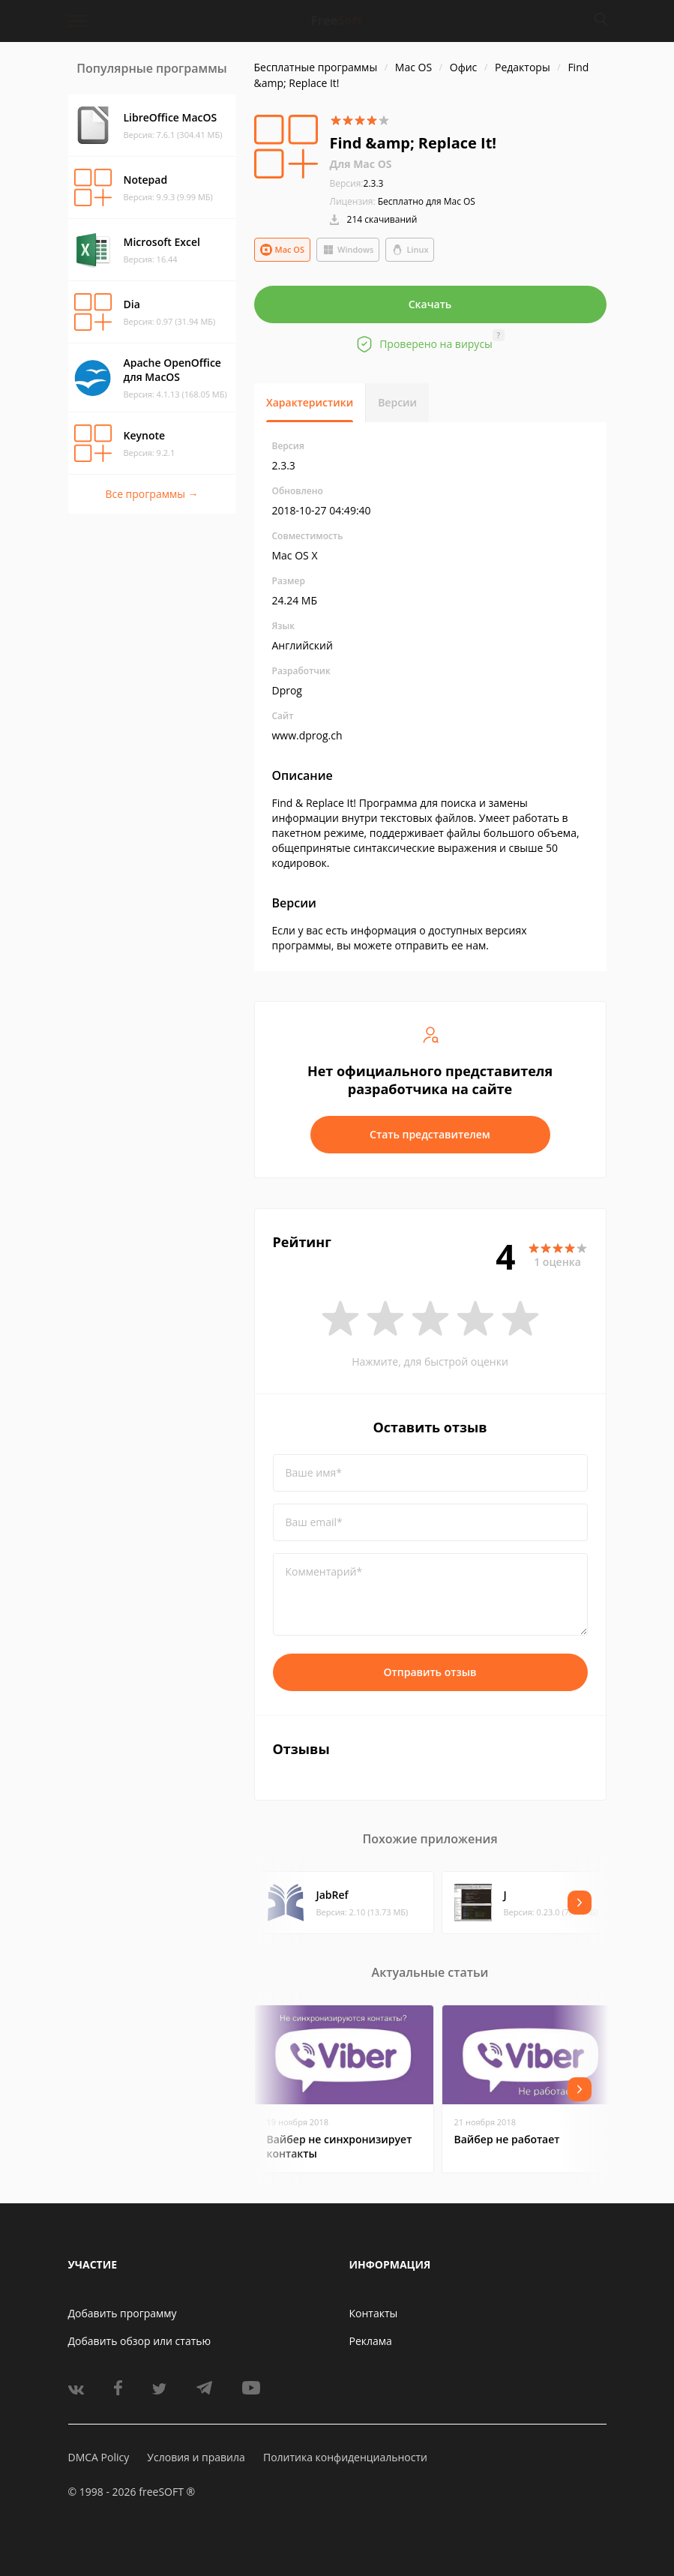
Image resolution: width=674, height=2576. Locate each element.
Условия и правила (195, 2457)
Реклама (370, 2341)
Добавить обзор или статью (139, 2341)
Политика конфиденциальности (345, 2457)
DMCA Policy (99, 2457)
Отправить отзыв (430, 1672)
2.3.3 (357, 183)
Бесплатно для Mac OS (426, 201)
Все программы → (151, 494)
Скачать (430, 304)
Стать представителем (430, 1134)
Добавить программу (122, 2313)
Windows (347, 250)
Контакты (373, 2313)
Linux (409, 250)
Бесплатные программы (316, 67)
